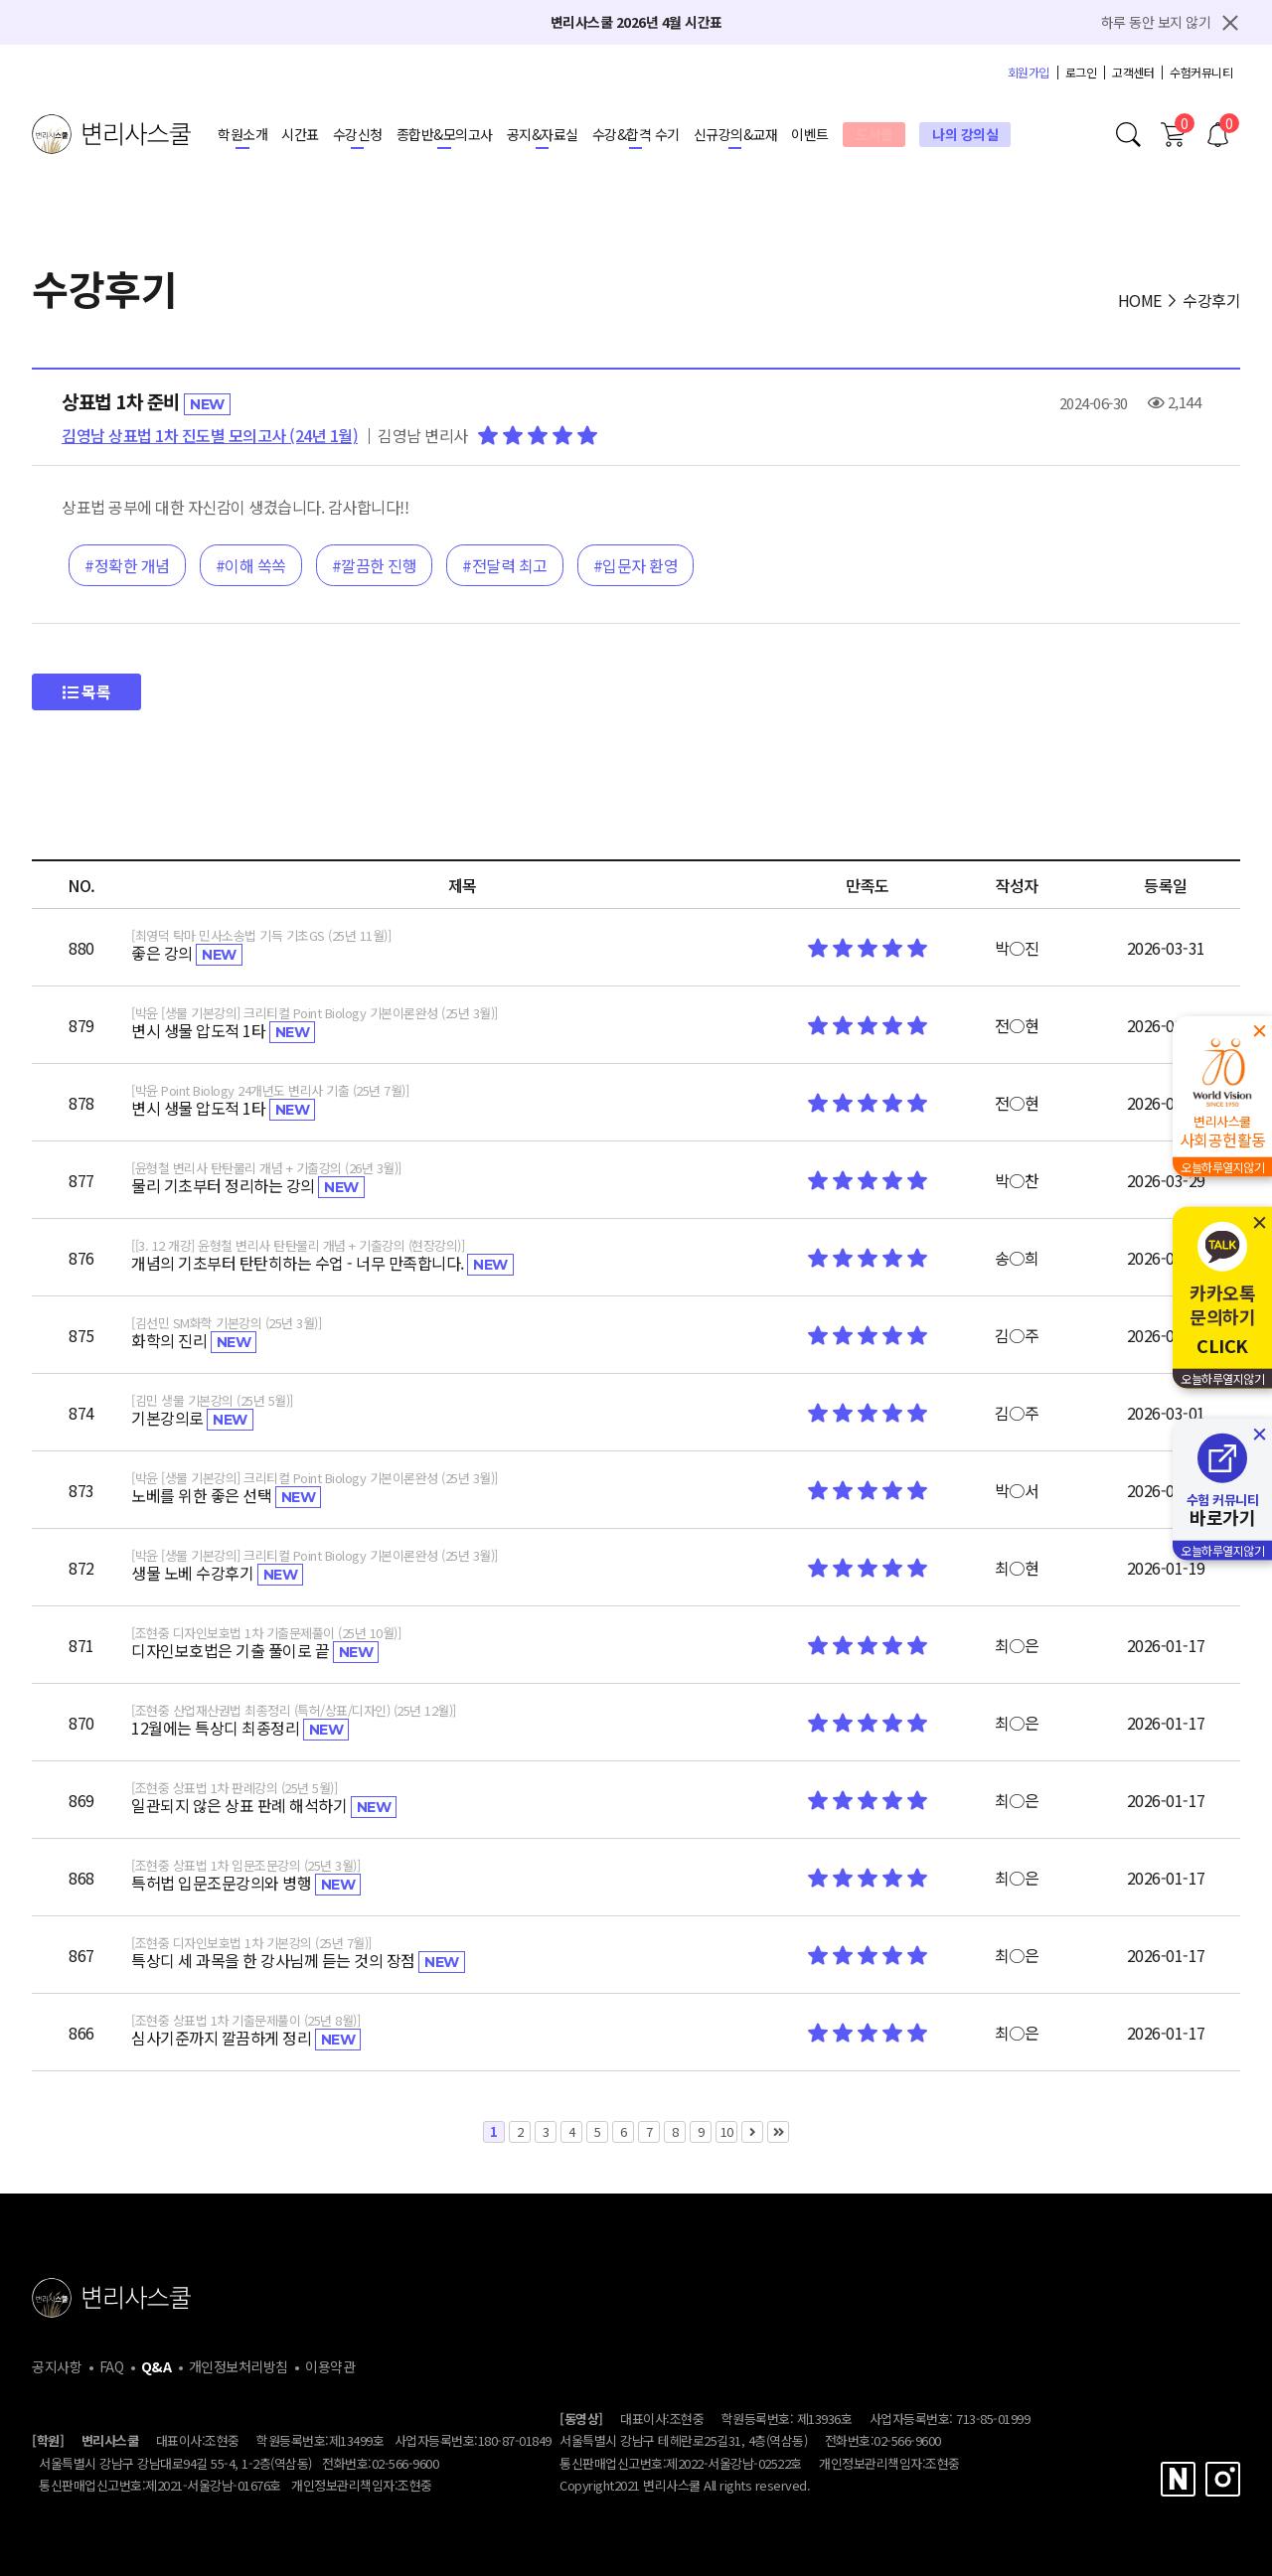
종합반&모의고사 (445, 134)
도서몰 (874, 134)
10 (724, 2131)
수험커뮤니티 (1201, 72)
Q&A (156, 2366)
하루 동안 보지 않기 (1156, 22)
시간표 (300, 134)
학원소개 (242, 134)
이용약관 (330, 2366)
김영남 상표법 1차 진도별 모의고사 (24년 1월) (210, 435)
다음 (752, 2132)
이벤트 (810, 134)
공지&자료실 (542, 134)
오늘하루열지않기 (1222, 1166)
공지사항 (56, 2366)
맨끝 (778, 2132)
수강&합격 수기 (636, 134)
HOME (1140, 300)
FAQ (111, 2366)
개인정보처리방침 (238, 2366)
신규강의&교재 (736, 134)
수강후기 (1211, 300)
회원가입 (1028, 72)
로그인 (1081, 72)
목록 (86, 691)
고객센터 (1133, 72)
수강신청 (358, 134)
